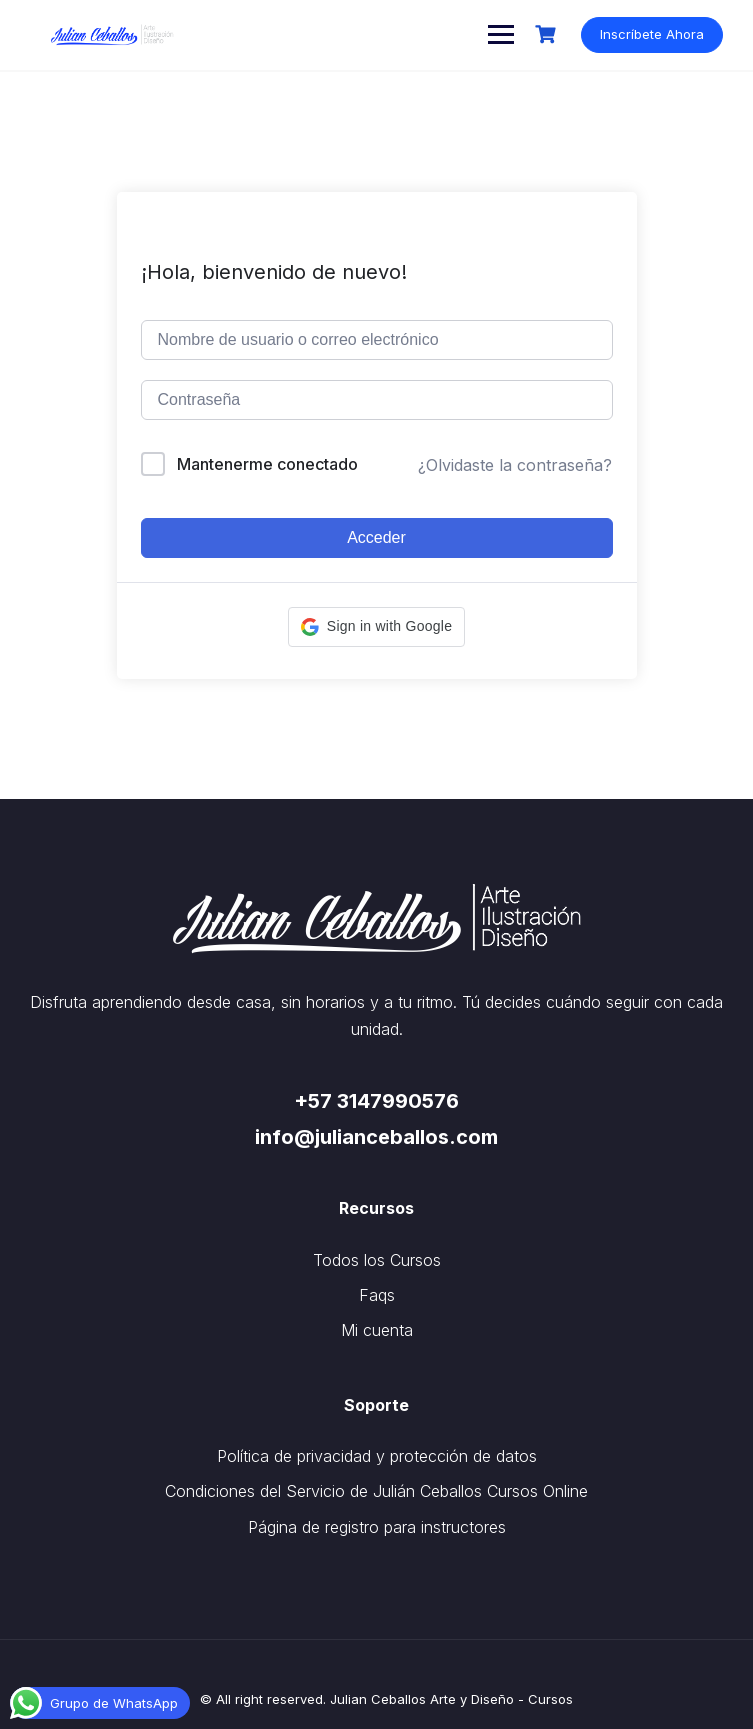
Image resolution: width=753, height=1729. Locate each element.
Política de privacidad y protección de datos (377, 1456)
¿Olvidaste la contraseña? (515, 465)
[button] (376, 627)
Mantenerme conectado (267, 464)
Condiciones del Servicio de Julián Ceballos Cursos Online (376, 1491)
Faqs (377, 1295)
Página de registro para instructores (377, 1527)
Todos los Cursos (377, 1260)
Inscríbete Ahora (652, 34)
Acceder (376, 537)
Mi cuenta (377, 1330)
